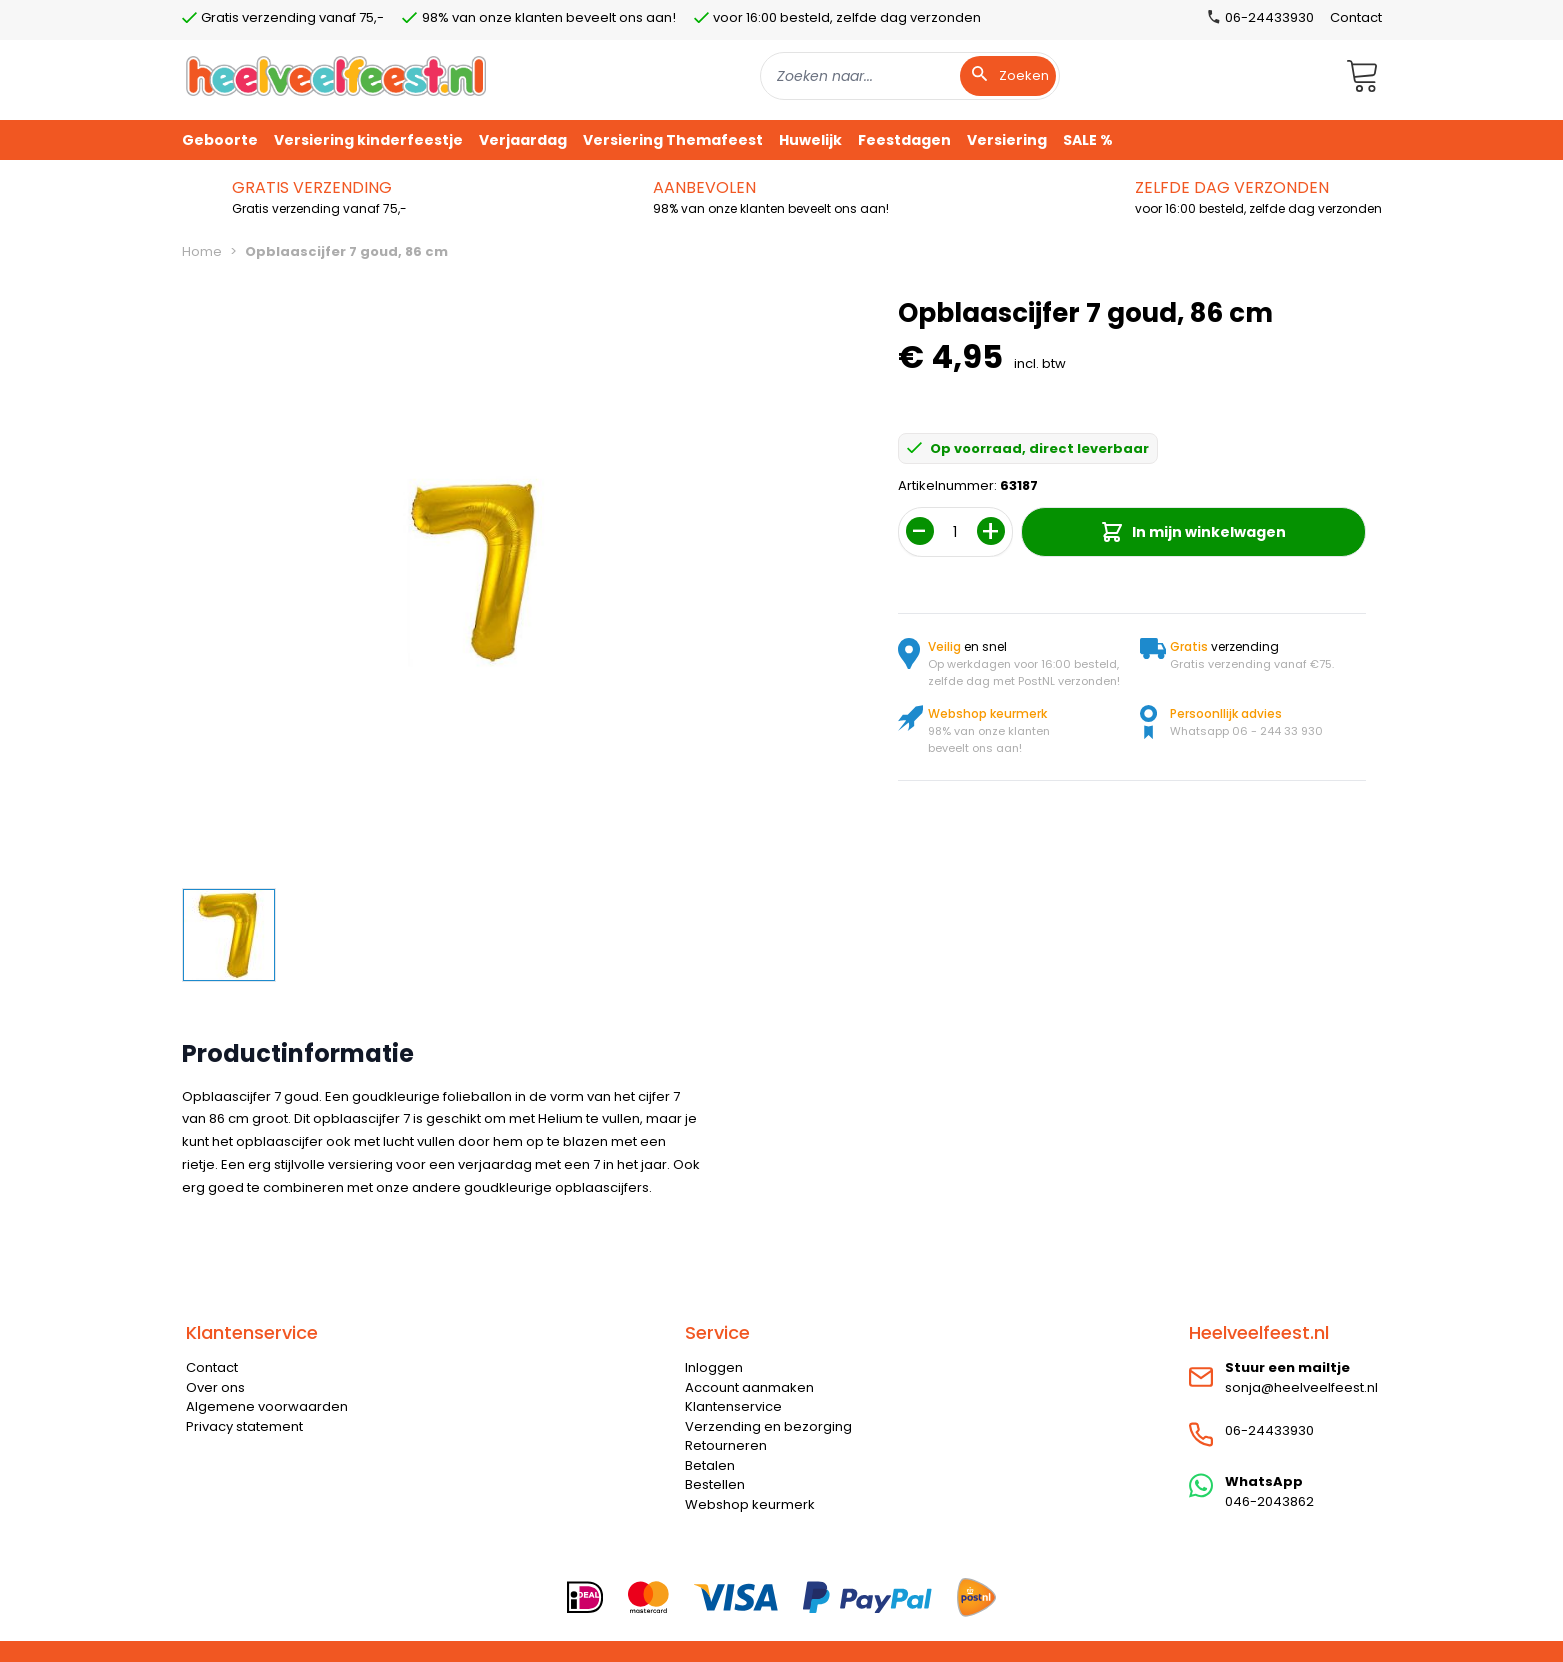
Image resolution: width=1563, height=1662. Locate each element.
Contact (1356, 17)
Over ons (215, 1387)
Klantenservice (733, 1406)
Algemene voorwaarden (267, 1406)
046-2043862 (1269, 1501)
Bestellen (715, 1484)
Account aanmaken (749, 1387)
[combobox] (910, 76)
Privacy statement (244, 1426)
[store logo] (336, 75)
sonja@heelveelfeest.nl (1301, 1387)
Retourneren (726, 1445)
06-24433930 (1269, 1430)
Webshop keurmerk (750, 1504)
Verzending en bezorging (768, 1426)
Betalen (710, 1465)
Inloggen (714, 1367)
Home (202, 251)
